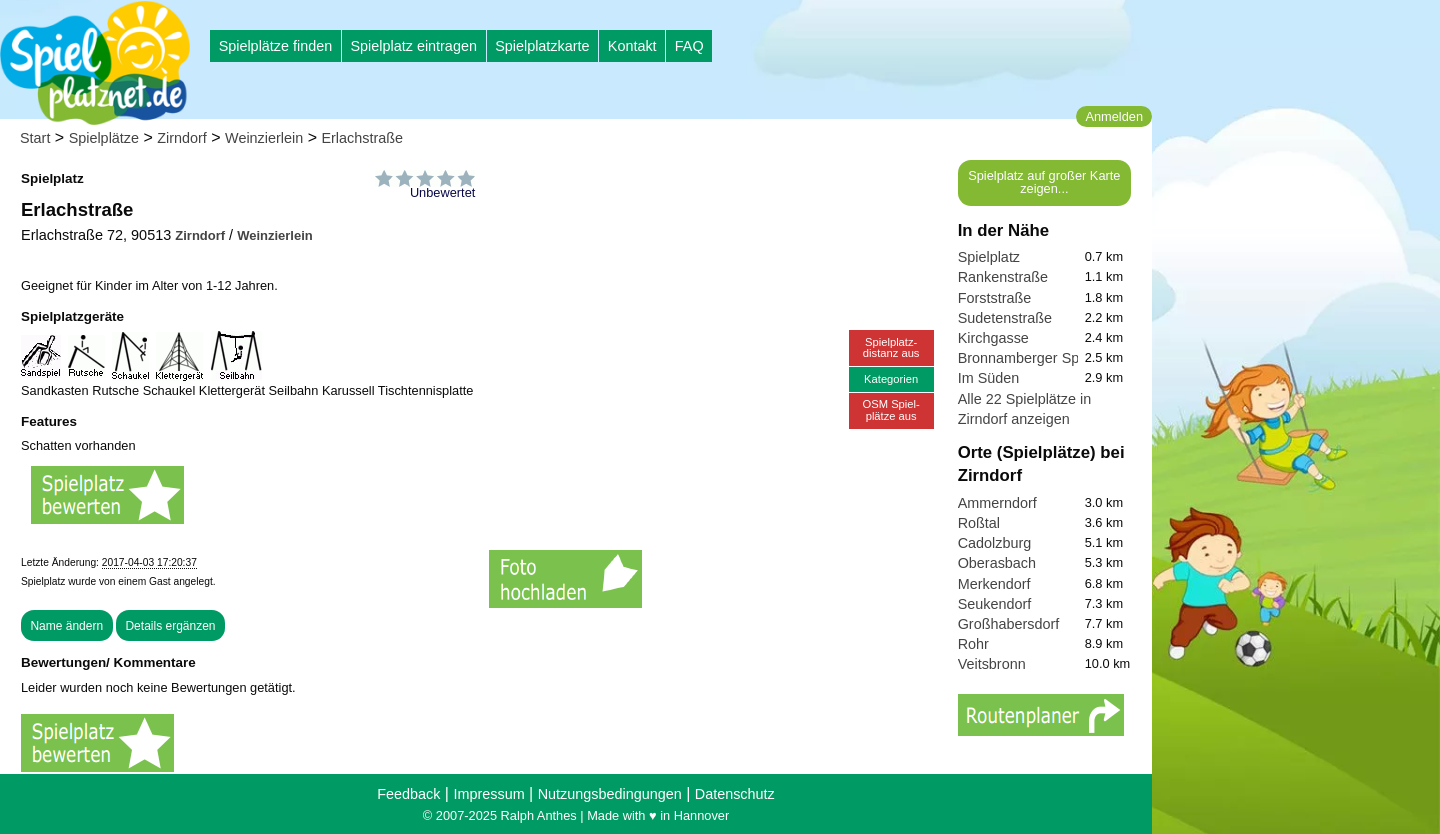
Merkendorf (994, 584)
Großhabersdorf (1009, 624)
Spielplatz (989, 257)
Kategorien (891, 379)
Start (35, 138)
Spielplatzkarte (542, 46)
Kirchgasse (993, 338)
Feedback (408, 794)
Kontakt (632, 46)
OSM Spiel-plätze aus (891, 409)
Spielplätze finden (276, 46)
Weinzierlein (264, 138)
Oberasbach (997, 563)
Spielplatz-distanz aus (891, 347)
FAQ (689, 46)
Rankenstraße (1003, 277)
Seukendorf (995, 604)
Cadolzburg (995, 543)
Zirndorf (182, 138)
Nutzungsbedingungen (610, 794)
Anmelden (1114, 116)
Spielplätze (104, 138)
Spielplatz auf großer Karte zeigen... (1044, 182)
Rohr (973, 644)
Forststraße (995, 298)
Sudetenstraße (1005, 318)
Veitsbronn (992, 664)
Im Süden (989, 378)
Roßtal (979, 523)
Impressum (488, 794)
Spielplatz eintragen (413, 46)
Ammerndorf (997, 503)
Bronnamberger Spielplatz (1041, 358)
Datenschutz (735, 794)
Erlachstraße (362, 138)
